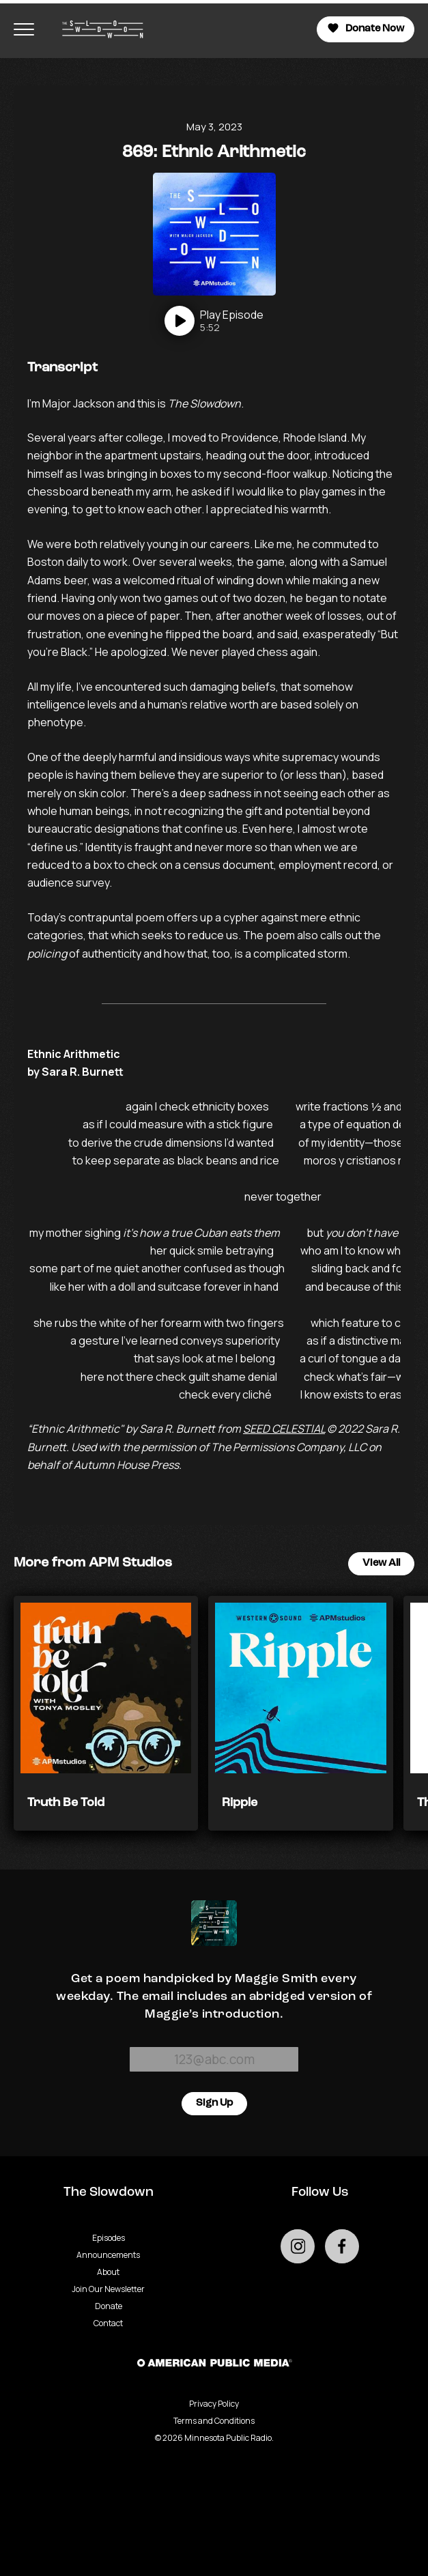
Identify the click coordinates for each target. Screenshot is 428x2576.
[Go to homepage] (96, 29)
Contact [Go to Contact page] (108, 2323)
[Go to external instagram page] (298, 2246)
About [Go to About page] (108, 2272)
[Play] (214, 321)
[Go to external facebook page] (342, 2246)
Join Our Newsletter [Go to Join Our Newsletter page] (108, 2289)
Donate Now (365, 28)
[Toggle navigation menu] (24, 29)
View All (381, 1563)
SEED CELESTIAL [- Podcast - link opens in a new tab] (284, 1428)
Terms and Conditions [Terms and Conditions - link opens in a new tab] (214, 2421)
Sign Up (214, 2103)
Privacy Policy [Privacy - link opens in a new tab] (214, 2403)
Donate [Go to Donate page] (108, 2306)
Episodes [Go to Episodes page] (108, 2238)
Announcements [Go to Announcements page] (108, 2255)
